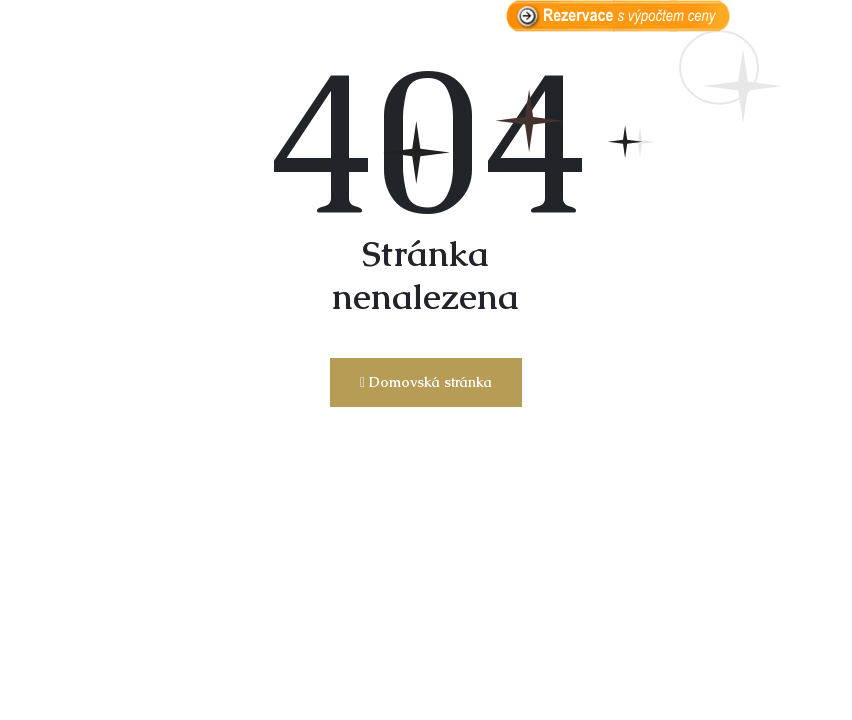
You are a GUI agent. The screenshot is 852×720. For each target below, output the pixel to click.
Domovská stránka (426, 382)
